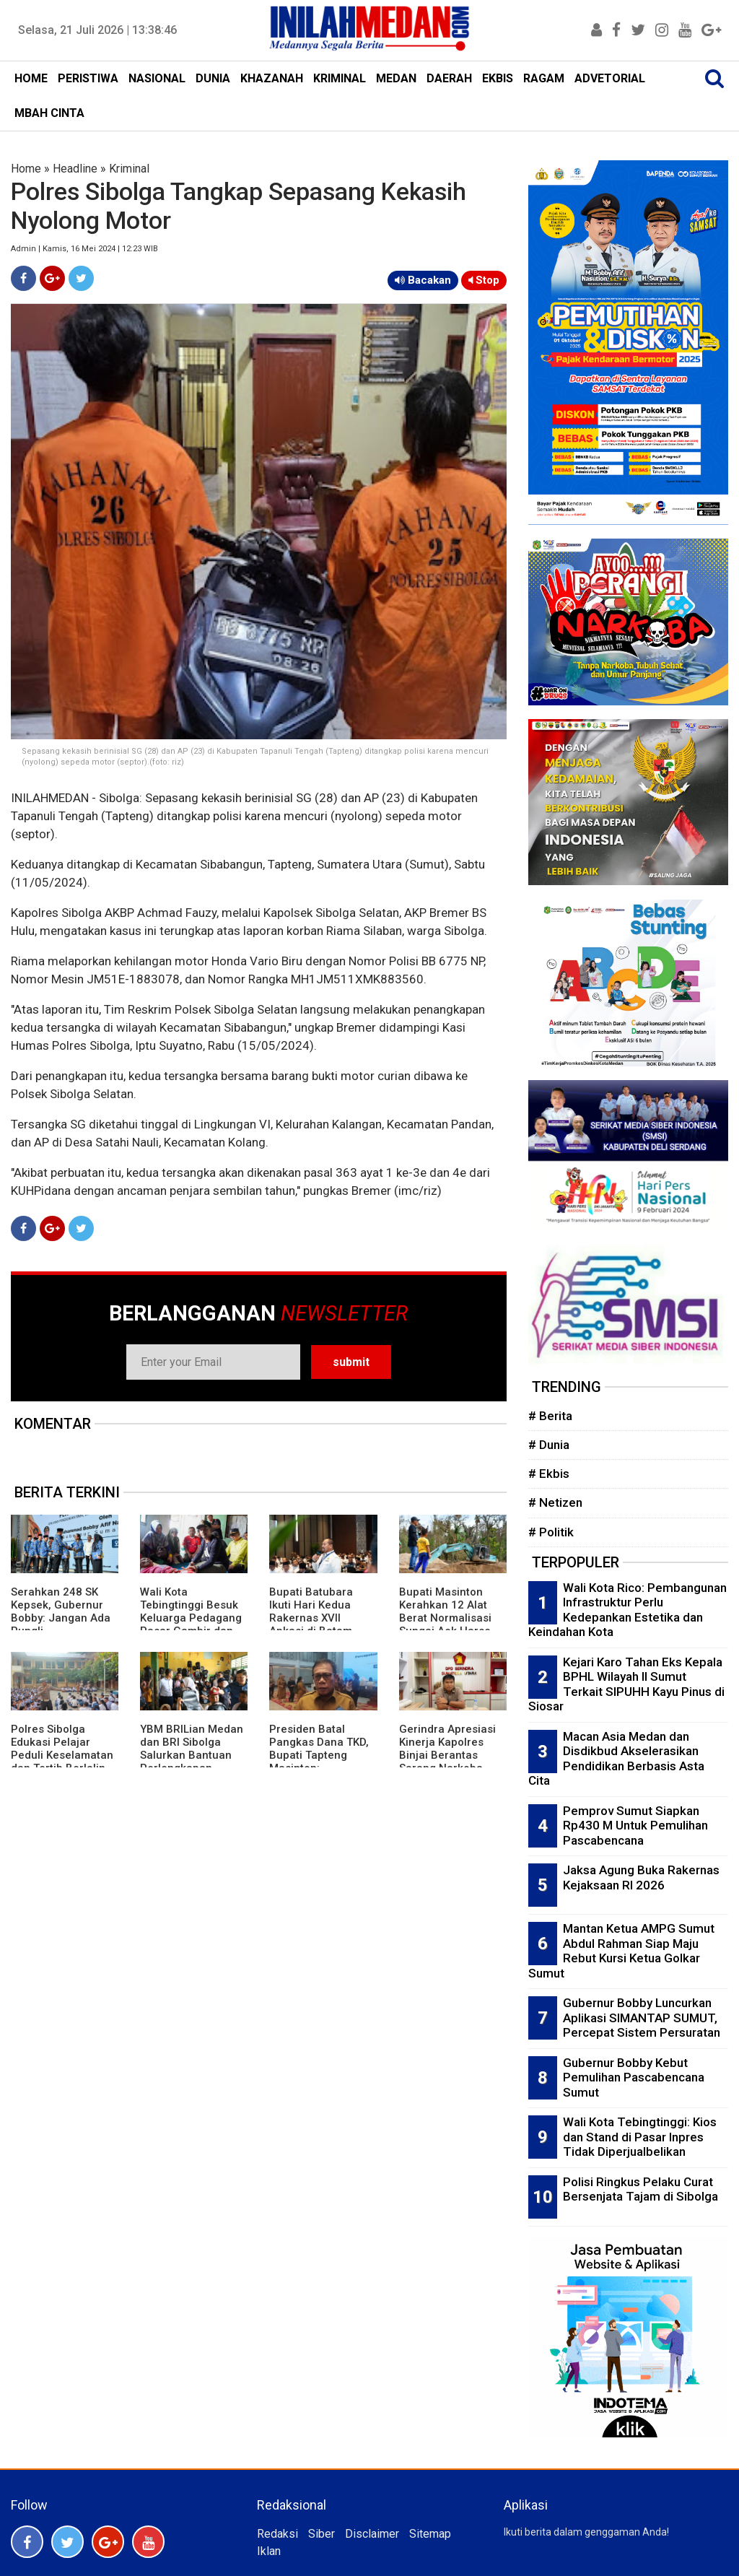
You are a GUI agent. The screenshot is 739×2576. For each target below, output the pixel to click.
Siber (321, 2534)
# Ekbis (548, 1473)
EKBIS (497, 78)
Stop (483, 280)
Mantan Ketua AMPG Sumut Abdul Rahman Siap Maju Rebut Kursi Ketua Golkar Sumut (621, 1950)
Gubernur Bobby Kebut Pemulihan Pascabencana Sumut (633, 2077)
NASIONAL (156, 78)
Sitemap (430, 2534)
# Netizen (555, 1502)
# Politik (551, 1532)
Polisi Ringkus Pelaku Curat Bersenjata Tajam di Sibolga (640, 2189)
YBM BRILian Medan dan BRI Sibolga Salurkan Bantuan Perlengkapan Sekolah (191, 1755)
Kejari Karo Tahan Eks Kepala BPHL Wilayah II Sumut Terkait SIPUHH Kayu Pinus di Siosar (626, 1684)
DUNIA (213, 78)
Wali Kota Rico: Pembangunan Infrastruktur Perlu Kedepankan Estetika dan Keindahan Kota (627, 1610)
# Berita (550, 1416)
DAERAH (449, 78)
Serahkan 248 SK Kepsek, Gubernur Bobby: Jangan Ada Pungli (60, 1611)
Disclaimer (372, 2534)
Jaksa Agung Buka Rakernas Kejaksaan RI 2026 (641, 1877)
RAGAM (543, 78)
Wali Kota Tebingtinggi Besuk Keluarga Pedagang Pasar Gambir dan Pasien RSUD (191, 1617)
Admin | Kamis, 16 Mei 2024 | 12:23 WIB (84, 248)
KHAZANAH (271, 78)
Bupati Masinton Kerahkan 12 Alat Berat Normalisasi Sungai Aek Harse (445, 1611)
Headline (75, 168)
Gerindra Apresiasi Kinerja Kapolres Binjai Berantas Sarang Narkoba (447, 1749)
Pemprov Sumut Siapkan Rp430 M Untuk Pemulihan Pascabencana (635, 1825)
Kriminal (129, 168)
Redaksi (277, 2534)
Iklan (269, 2551)
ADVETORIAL (609, 78)
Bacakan (423, 280)
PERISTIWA (88, 78)
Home (26, 168)
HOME (31, 78)
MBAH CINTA (49, 113)
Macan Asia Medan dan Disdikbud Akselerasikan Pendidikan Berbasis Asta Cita (616, 1758)
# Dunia (548, 1444)
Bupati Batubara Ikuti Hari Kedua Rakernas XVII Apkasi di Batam (311, 1611)
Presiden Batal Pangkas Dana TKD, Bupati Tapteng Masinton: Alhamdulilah (319, 1755)
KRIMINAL (339, 78)
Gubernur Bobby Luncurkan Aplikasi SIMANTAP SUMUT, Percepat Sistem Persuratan (641, 2018)
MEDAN (396, 78)
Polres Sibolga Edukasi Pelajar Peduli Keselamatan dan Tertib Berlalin (62, 1749)
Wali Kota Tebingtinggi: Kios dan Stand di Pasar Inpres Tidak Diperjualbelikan (640, 2137)
